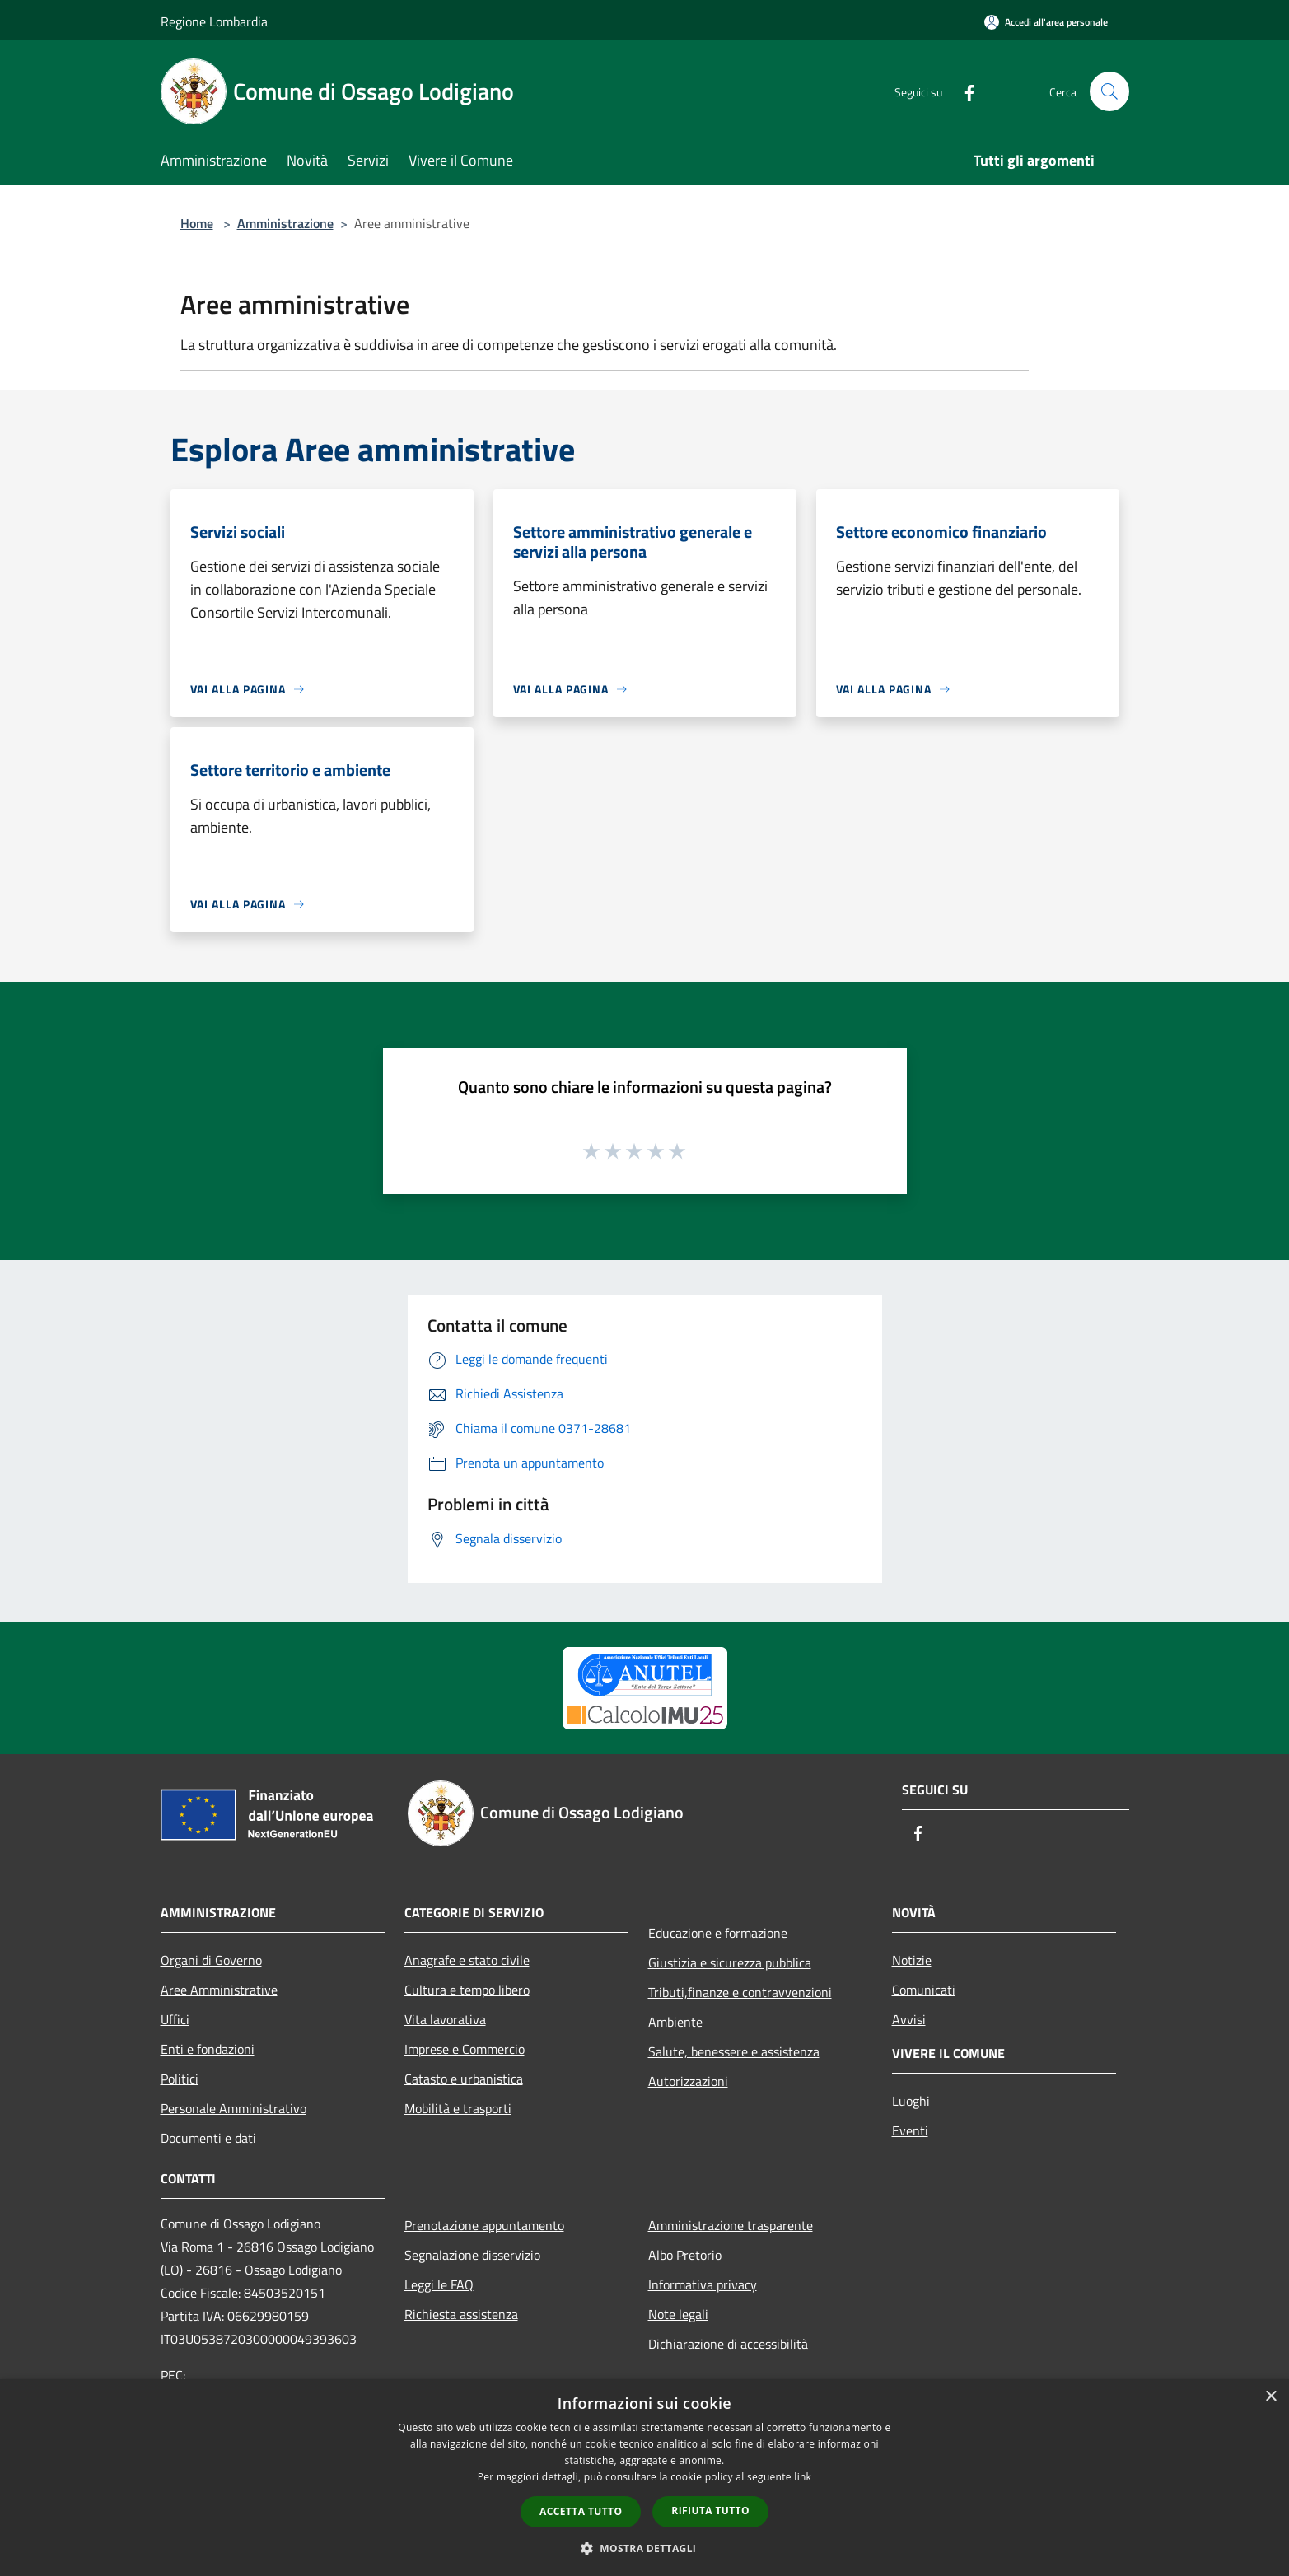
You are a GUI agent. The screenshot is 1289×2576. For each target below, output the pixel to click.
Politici (179, 2078)
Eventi (910, 2130)
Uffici (175, 2019)
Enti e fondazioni (208, 2049)
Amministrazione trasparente (730, 2225)
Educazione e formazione (717, 1933)
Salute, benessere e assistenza (734, 2051)
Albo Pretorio (685, 2255)
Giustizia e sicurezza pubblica (729, 1962)
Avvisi (909, 2019)
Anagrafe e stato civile (467, 1960)
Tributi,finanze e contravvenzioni (740, 1992)
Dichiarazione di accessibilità (728, 2344)
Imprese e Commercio (464, 2049)
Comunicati (923, 1990)
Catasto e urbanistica (463, 2078)
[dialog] (644, 2477)
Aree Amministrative (219, 1990)
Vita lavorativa (445, 2019)
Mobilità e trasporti (457, 2108)
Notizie (912, 1960)
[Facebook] (962, 91)
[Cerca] (1109, 91)
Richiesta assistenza (461, 2314)
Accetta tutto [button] (580, 2511)
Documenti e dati (208, 2138)
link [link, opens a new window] (802, 2477)
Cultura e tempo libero (467, 1990)
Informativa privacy (702, 2284)
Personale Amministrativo (233, 2108)
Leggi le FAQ (439, 2284)
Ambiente (675, 2022)
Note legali (678, 2314)
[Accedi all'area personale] (1046, 21)
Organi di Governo (211, 1960)
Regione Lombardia (214, 21)
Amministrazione (285, 223)
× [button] (1270, 2397)
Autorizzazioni (688, 2081)
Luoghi (911, 2101)
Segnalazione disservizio (472, 2255)
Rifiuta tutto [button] (710, 2511)
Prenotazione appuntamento (484, 2225)
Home (196, 223)
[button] (645, 2548)
